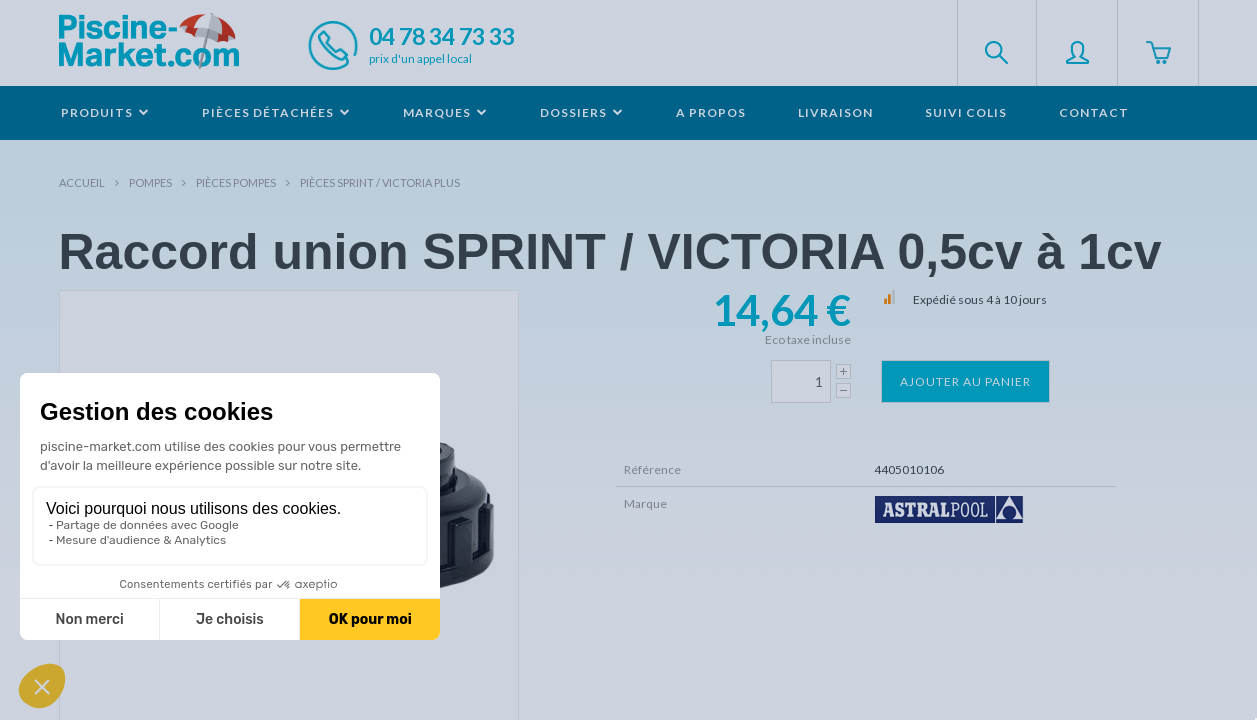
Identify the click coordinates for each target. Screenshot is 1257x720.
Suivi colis (966, 112)
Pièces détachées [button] (276, 112)
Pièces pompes (236, 182)
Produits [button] (105, 112)
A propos (711, 112)
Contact (1094, 112)
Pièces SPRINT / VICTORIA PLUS (380, 182)
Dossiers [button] (582, 112)
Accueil (82, 182)
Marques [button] (445, 112)
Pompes (150, 182)
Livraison (835, 112)
